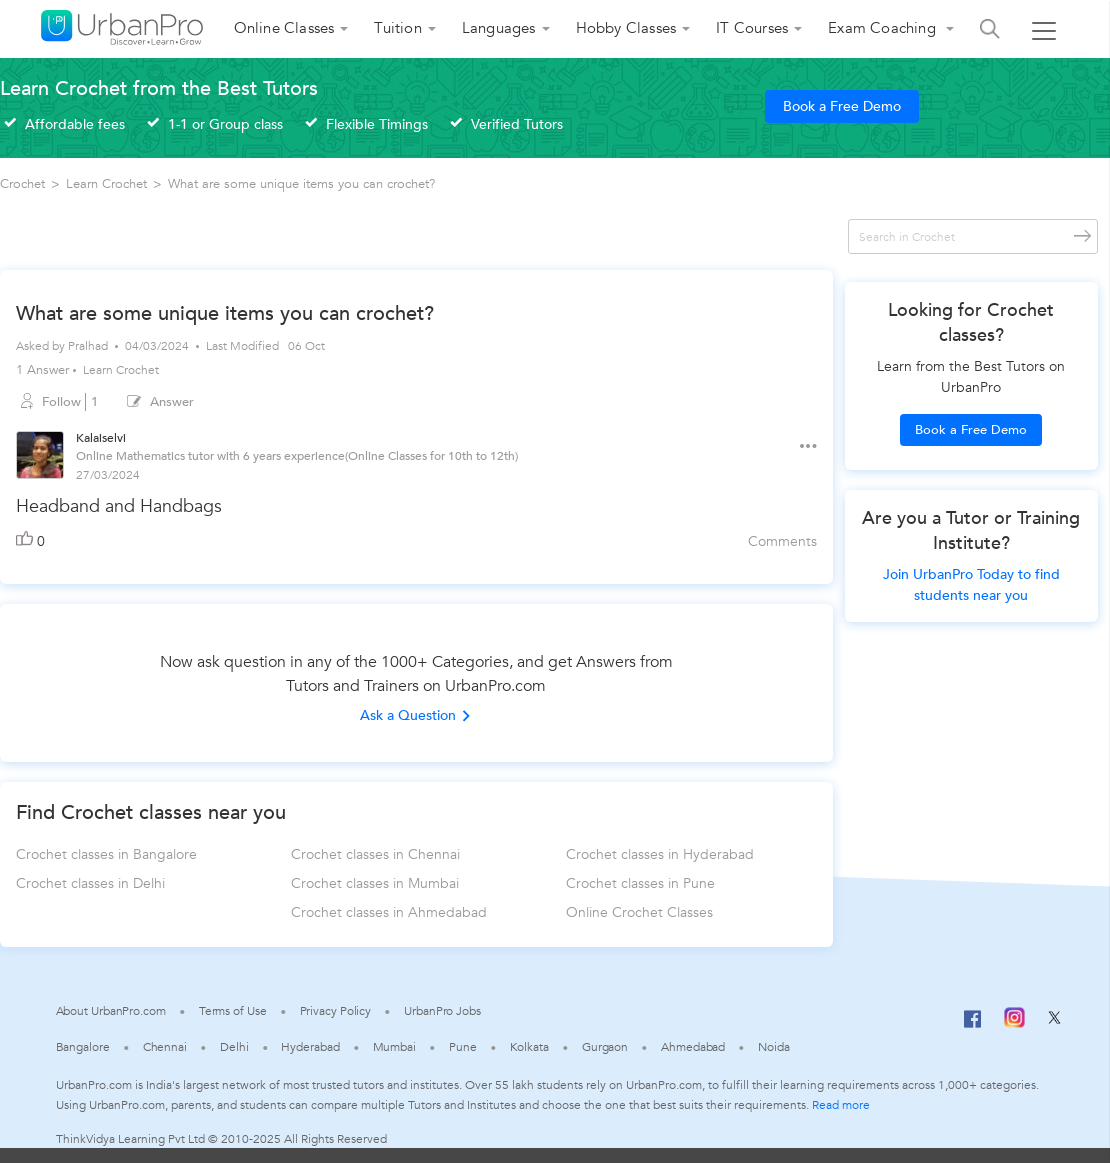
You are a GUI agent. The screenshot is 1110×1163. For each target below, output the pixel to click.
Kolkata (529, 1047)
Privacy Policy (336, 1011)
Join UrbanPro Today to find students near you (971, 585)
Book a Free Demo (842, 106)
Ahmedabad (693, 1047)
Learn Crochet (121, 370)
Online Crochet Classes (639, 912)
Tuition (397, 28)
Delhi (234, 1047)
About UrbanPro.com (111, 1011)
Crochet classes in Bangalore (106, 854)
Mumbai (394, 1047)
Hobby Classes (626, 28)
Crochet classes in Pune (640, 883)
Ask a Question (416, 715)
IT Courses (752, 28)
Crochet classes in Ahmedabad (389, 912)
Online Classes (284, 28)
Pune (463, 1047)
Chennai (165, 1047)
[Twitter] (1054, 1024)
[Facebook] (973, 1027)
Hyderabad (310, 1047)
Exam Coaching (884, 28)
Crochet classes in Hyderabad (660, 854)
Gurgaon (605, 1047)
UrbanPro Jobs (442, 1011)
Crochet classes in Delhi (90, 883)
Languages (499, 28)
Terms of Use (233, 1011)
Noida (774, 1047)
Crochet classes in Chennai (375, 854)
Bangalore (83, 1047)
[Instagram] (1014, 1024)
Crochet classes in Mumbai (375, 883)
